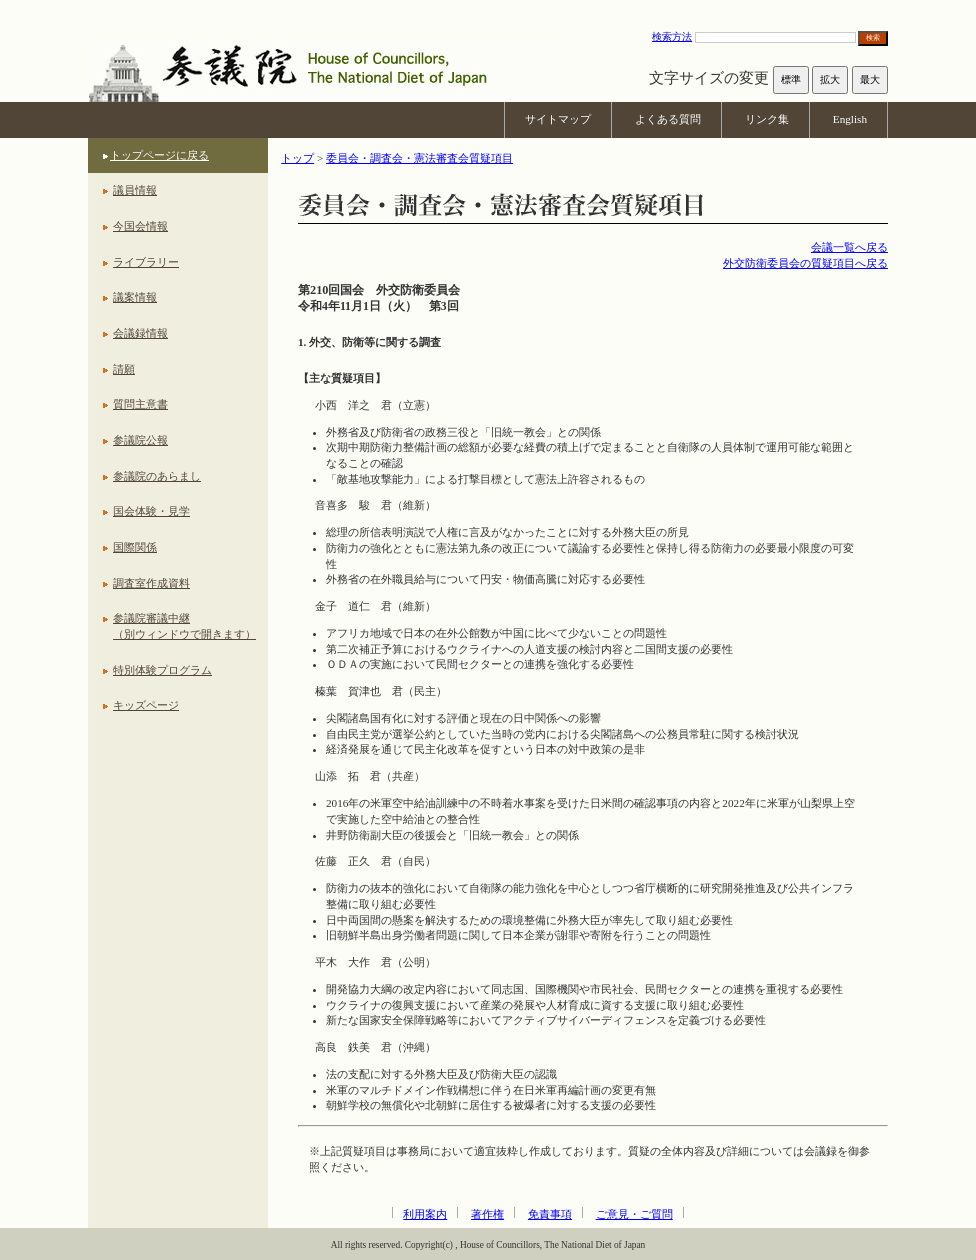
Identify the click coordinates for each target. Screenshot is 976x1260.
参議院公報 (140, 440)
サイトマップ (558, 119)
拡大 (830, 79)
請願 (124, 369)
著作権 (487, 1214)
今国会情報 (140, 226)
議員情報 (135, 190)
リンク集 (767, 119)
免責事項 (550, 1214)
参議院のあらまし (157, 476)
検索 (873, 37)
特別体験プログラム (162, 670)
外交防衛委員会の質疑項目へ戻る (805, 263)
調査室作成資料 (151, 583)
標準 (791, 79)
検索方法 (672, 36)
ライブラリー (146, 262)
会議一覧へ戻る (849, 247)
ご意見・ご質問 (634, 1214)
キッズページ (146, 705)
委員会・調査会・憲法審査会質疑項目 (419, 158)
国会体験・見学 (151, 511)
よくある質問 (668, 119)
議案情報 (135, 297)
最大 (870, 79)
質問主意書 (140, 404)
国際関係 (135, 547)
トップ (297, 158)
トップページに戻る (159, 155)
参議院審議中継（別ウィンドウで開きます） (184, 626)
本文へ (488, 9)
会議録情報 (140, 333)
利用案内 (425, 1214)
